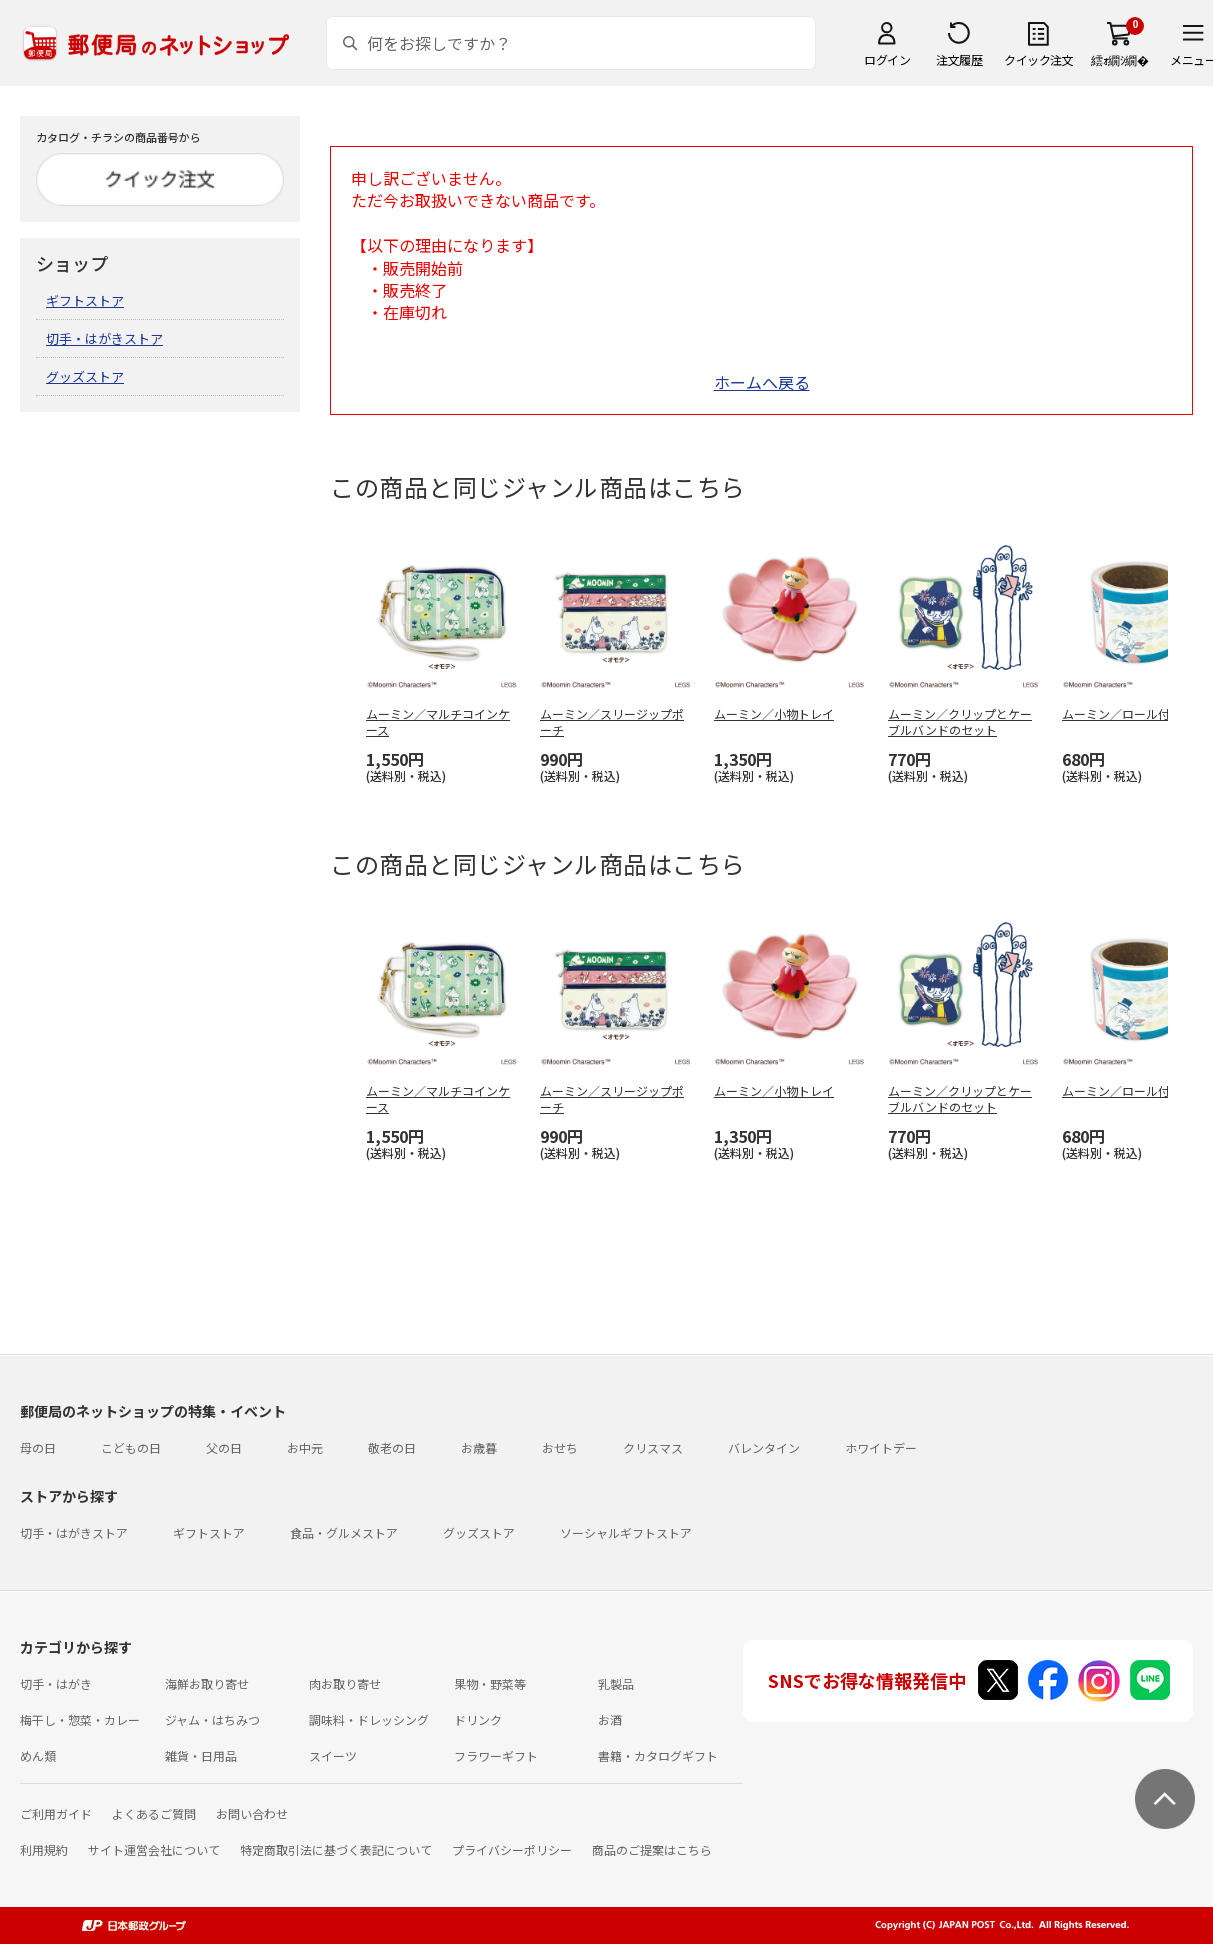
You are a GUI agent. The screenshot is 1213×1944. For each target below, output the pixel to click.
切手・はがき (56, 1683)
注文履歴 (959, 59)
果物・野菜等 (490, 1683)
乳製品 (616, 1683)
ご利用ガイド (56, 1813)
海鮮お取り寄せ (207, 1683)
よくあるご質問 (154, 1813)
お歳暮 (479, 1447)
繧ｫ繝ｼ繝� (1119, 59)
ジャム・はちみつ (212, 1719)
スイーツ (333, 1755)
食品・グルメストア (344, 1532)
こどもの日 (131, 1447)
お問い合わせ (252, 1813)
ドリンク (478, 1719)
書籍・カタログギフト (658, 1755)
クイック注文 (1038, 59)
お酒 (610, 1719)
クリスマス (653, 1447)
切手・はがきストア (104, 338)
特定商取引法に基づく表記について (336, 1849)
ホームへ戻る (762, 382)
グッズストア (85, 376)
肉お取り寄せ (345, 1683)
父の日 (224, 1447)
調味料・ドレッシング (369, 1719)
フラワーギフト (496, 1755)
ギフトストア (85, 300)
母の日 (38, 1447)
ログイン (887, 59)
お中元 (305, 1447)
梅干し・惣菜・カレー (80, 1719)
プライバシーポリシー (512, 1849)
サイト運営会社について (154, 1849)
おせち (560, 1447)
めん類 (38, 1755)
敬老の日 (392, 1447)
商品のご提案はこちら (652, 1849)
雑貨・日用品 (201, 1755)
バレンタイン (764, 1447)
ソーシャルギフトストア (626, 1532)
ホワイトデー (881, 1447)
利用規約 (44, 1849)
